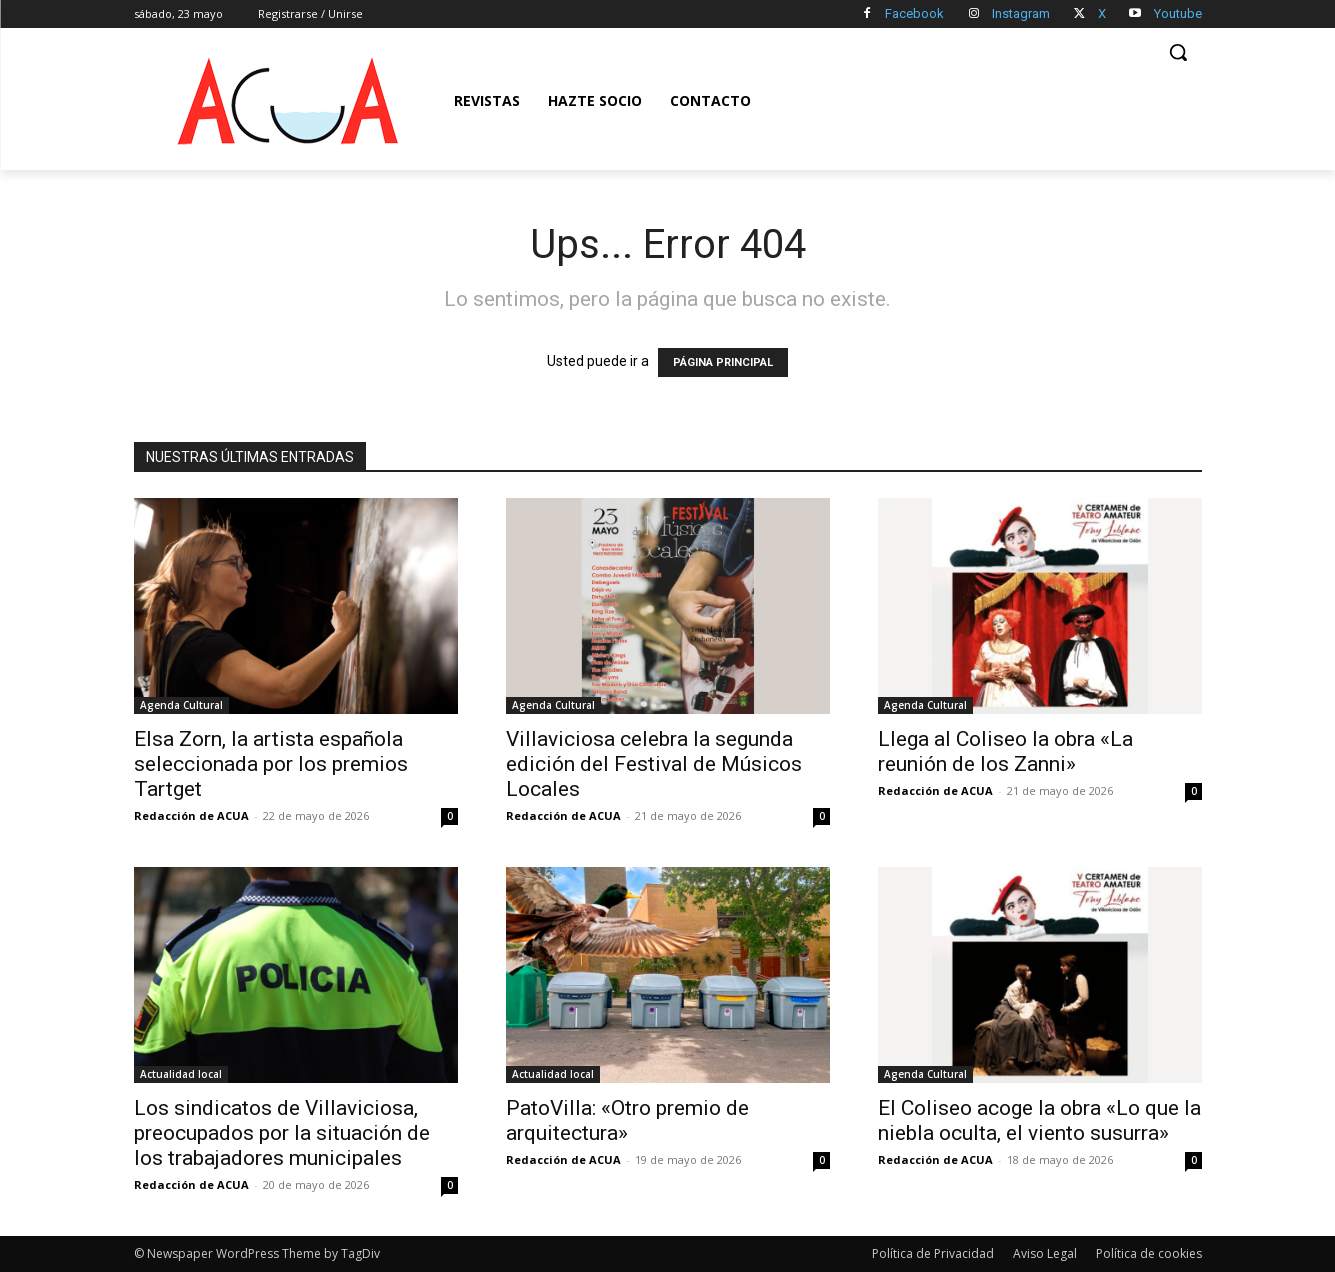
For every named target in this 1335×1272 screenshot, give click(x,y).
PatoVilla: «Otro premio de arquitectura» (627, 1120)
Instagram (1021, 13)
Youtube (1178, 13)
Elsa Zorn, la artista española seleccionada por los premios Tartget (271, 764)
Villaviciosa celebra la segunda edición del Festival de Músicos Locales (654, 764)
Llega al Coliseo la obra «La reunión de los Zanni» (1005, 751)
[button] (1178, 52)
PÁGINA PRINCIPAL (723, 362)
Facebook (914, 13)
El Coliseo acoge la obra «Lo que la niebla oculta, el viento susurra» (1039, 1120)
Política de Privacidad (933, 1253)
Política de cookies (1149, 1253)
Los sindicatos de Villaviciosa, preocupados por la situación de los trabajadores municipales (282, 1133)
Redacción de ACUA (191, 815)
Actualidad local (181, 1074)
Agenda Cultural (181, 705)
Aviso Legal (1045, 1253)
